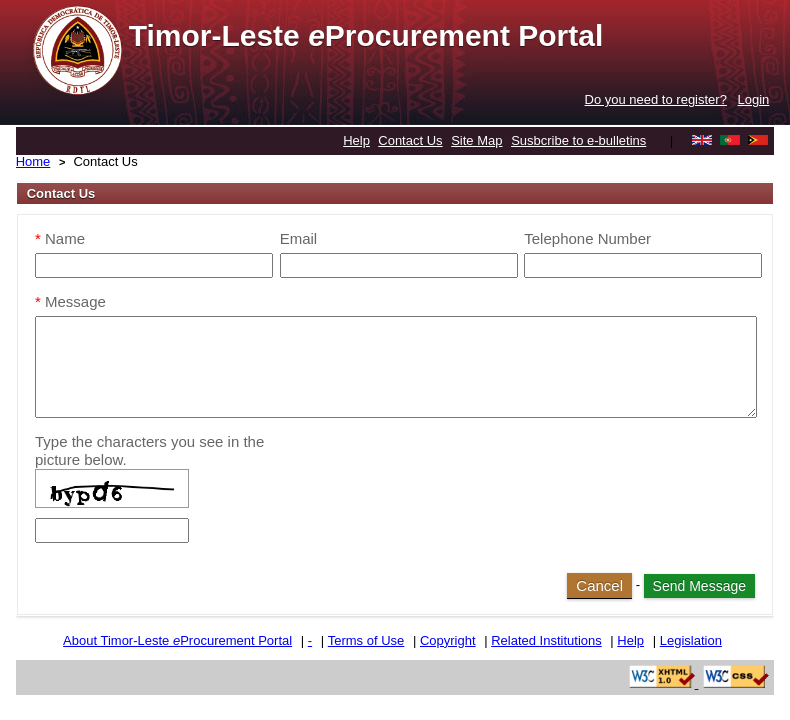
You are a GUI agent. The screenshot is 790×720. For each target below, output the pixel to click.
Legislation (691, 640)
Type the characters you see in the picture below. (149, 450)
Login (754, 99)
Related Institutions (546, 640)
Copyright (448, 640)
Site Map (476, 140)
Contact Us (410, 140)
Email (299, 238)
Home (33, 161)
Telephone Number (587, 238)
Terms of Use (366, 640)
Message (70, 301)
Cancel (599, 585)
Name (60, 238)
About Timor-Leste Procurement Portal (177, 640)
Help (356, 140)
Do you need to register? (656, 99)
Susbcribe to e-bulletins (578, 140)
